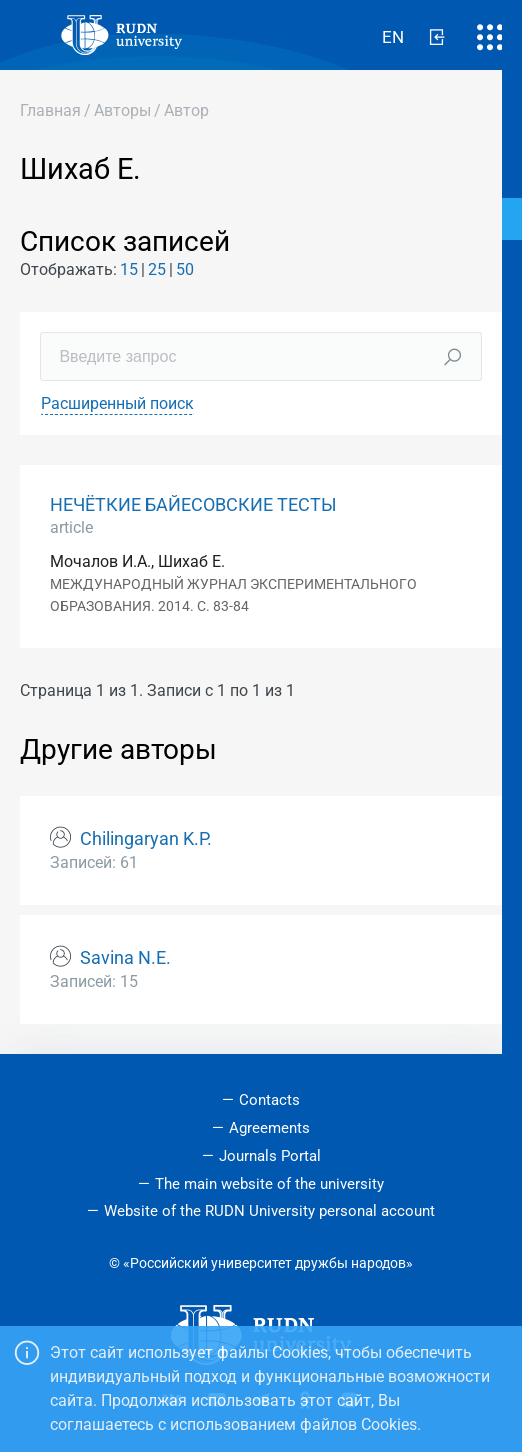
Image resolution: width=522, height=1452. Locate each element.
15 (129, 269)
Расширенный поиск (117, 403)
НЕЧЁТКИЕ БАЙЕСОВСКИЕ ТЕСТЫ (193, 505)
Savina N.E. (125, 958)
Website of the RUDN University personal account (269, 1211)
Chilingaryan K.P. (146, 839)
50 (185, 269)
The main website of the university (269, 1184)
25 (157, 269)
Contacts (269, 1100)
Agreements (269, 1128)
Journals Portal (270, 1156)
